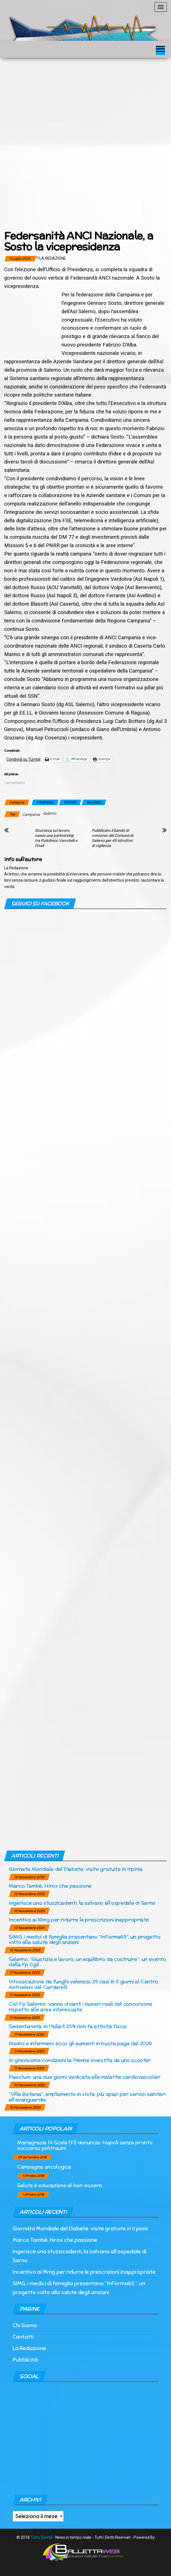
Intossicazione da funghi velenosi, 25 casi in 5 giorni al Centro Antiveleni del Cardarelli (83, 1984)
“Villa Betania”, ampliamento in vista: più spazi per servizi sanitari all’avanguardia (87, 2096)
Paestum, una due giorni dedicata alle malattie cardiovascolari (84, 2076)
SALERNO (94, 802)
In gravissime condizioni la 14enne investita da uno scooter (80, 2060)
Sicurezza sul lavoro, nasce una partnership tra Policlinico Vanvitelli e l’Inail (56, 838)
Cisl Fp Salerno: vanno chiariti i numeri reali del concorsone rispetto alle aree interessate (80, 2006)
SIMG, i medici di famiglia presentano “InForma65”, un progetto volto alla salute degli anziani (84, 1939)
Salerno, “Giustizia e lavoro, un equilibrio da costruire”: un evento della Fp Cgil (87, 1962)
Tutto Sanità (41, 2537)
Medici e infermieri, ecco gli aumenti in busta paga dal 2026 (80, 2043)
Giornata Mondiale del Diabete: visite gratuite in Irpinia (75, 1868)
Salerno (49, 813)
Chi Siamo (25, 2325)
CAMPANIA (45, 802)
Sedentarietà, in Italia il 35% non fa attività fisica (68, 2026)
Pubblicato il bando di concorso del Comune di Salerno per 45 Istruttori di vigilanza (112, 838)
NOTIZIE (70, 802)
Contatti (23, 2336)
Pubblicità (25, 2359)
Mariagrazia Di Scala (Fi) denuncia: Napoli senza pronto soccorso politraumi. (84, 2145)
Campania (31, 814)
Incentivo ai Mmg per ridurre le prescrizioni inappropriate (79, 1919)
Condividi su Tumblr (23, 759)
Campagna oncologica (44, 2166)
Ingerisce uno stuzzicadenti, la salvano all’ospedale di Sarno (82, 1902)
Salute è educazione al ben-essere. (60, 2185)
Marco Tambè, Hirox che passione (50, 1885)
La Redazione (52, 258)
